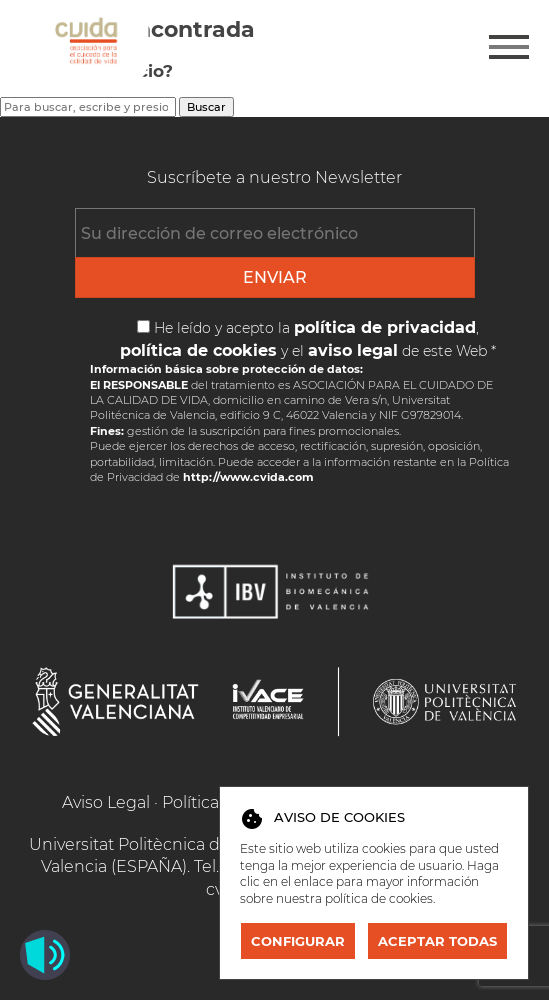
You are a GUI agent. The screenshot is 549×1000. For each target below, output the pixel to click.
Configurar (298, 941)
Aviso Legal (106, 802)
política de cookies (379, 898)
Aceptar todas (437, 941)
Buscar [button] (206, 107)
